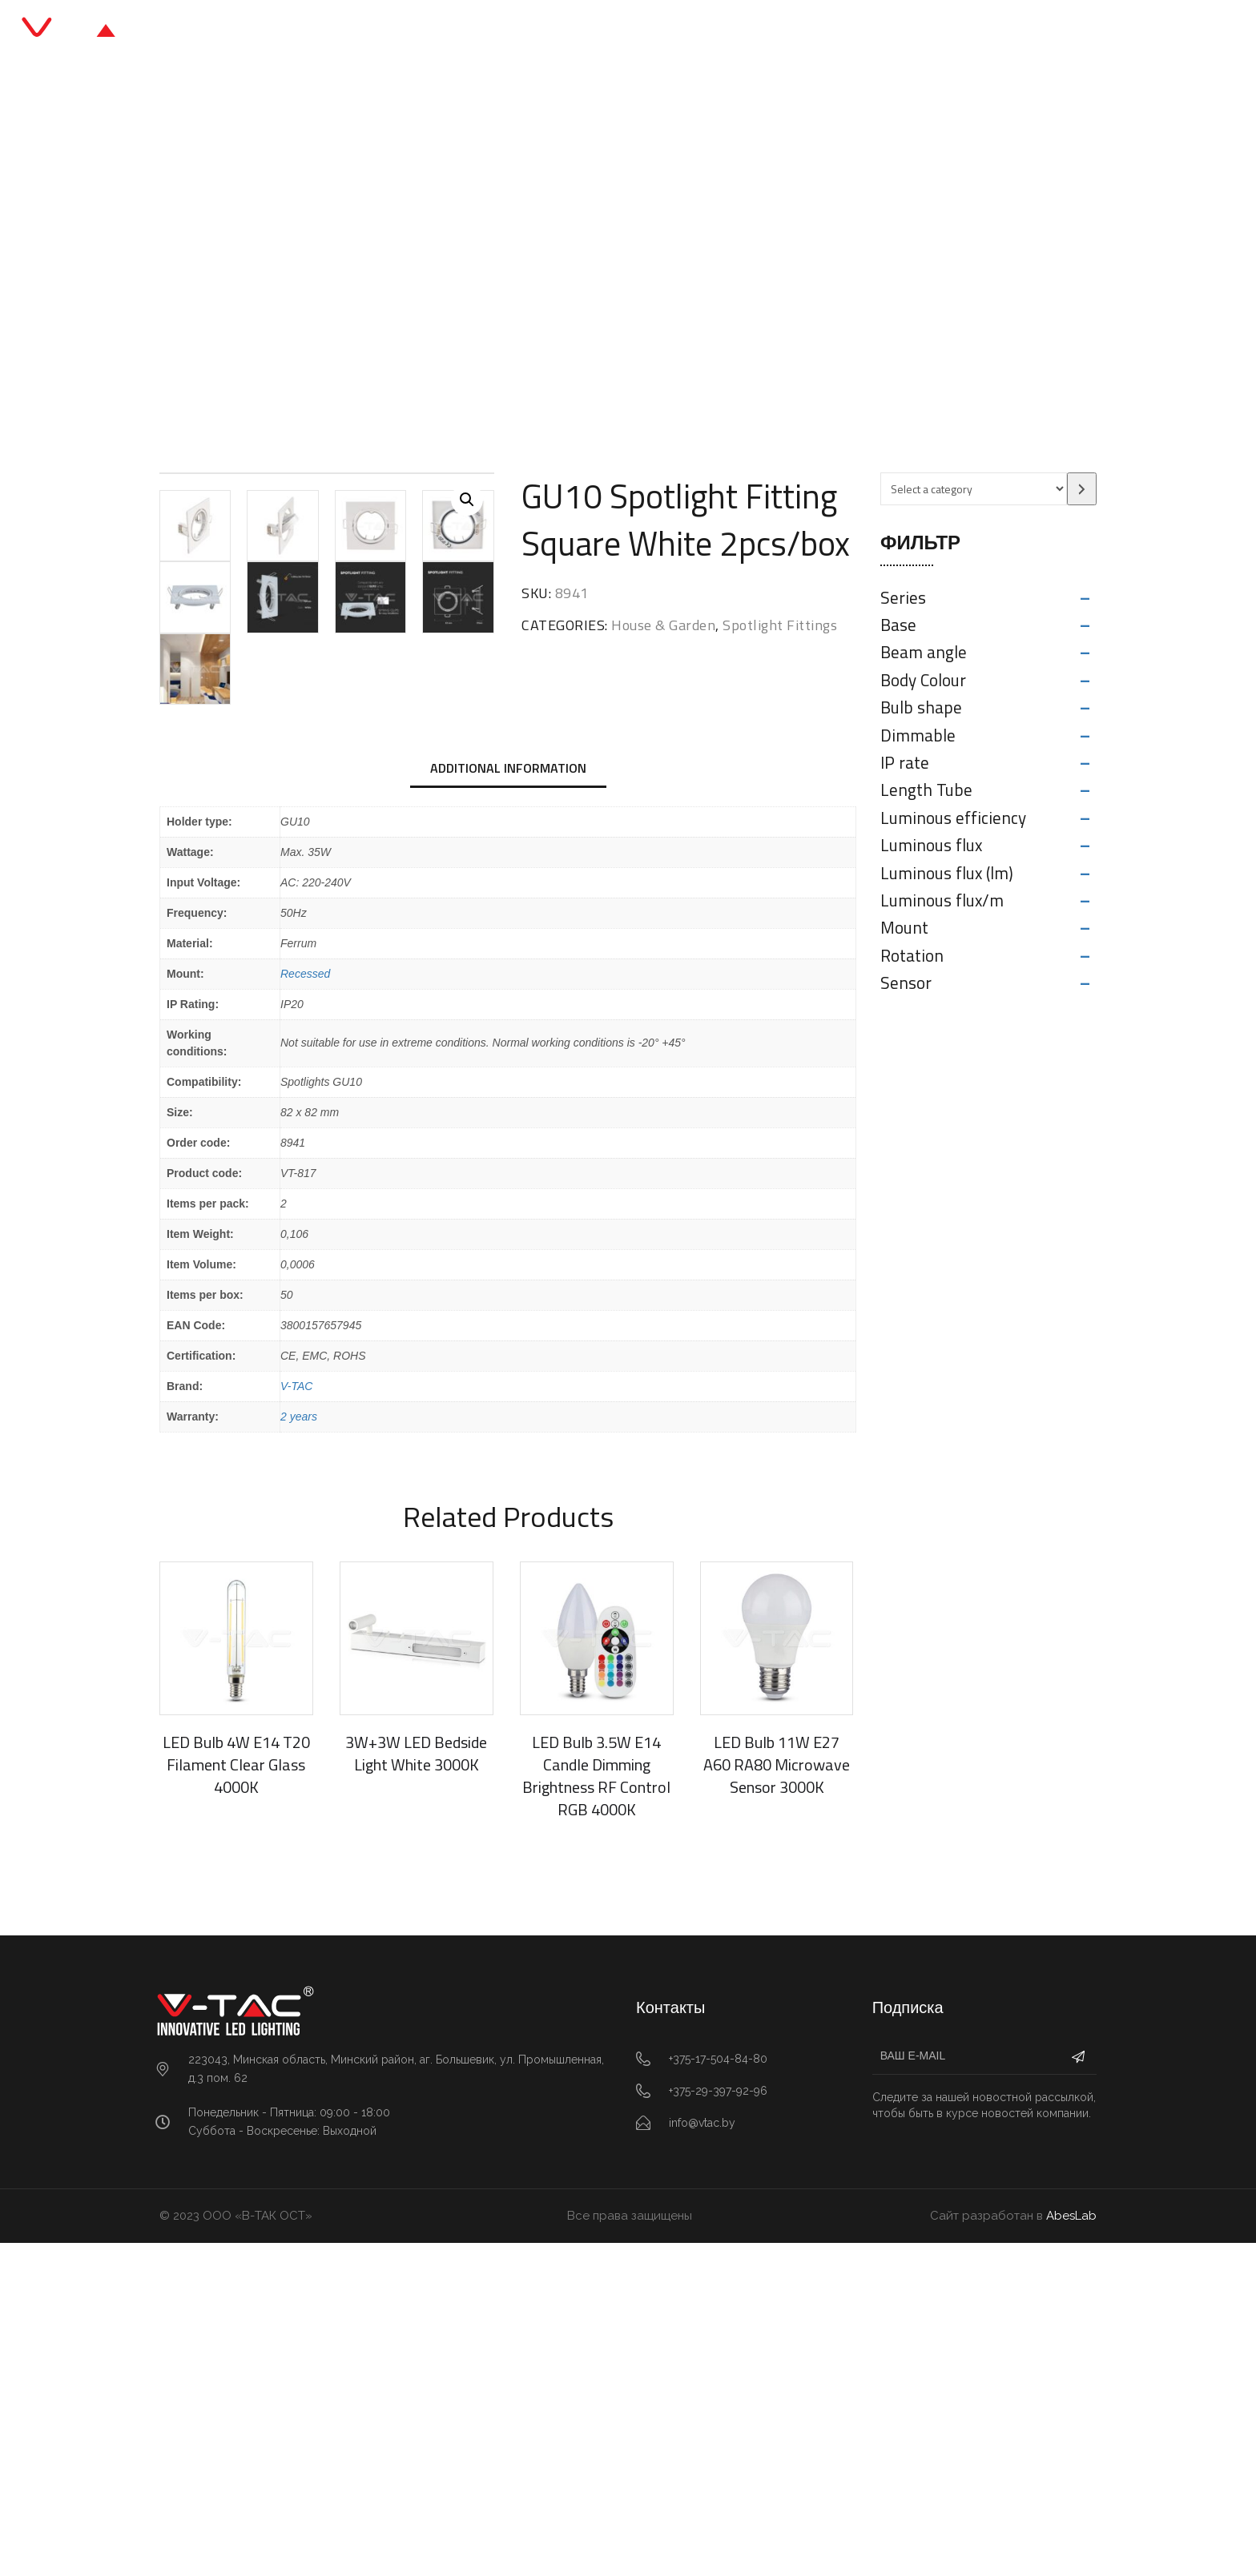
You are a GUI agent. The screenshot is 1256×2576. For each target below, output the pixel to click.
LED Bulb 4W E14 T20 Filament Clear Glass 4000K (236, 2097)
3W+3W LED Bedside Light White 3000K (416, 2085)
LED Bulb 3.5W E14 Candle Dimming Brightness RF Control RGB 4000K (596, 2108)
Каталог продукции (559, 31)
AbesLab (1071, 2548)
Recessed (305, 1306)
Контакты (810, 31)
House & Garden (465, 267)
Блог (667, 31)
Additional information (508, 1101)
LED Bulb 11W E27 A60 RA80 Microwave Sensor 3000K (776, 2097)
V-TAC (296, 1718)
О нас (731, 31)
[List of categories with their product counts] (973, 488)
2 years (298, 1748)
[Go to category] (1082, 488)
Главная (440, 31)
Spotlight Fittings (586, 267)
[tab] (508, 1102)
